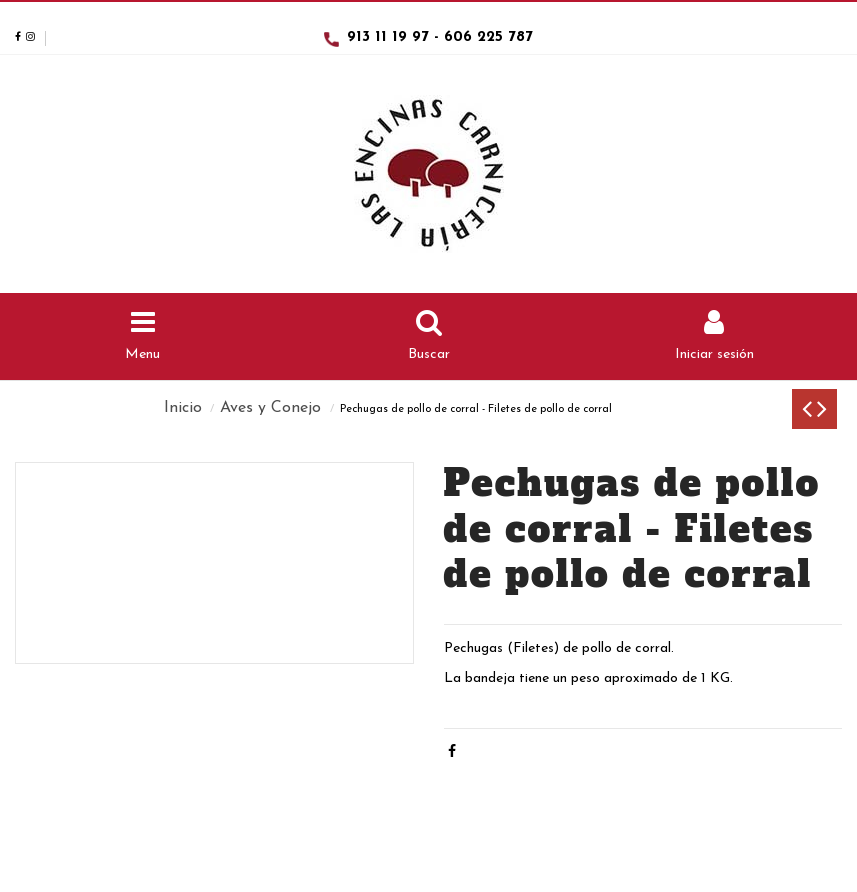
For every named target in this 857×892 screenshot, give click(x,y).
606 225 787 (488, 37)
